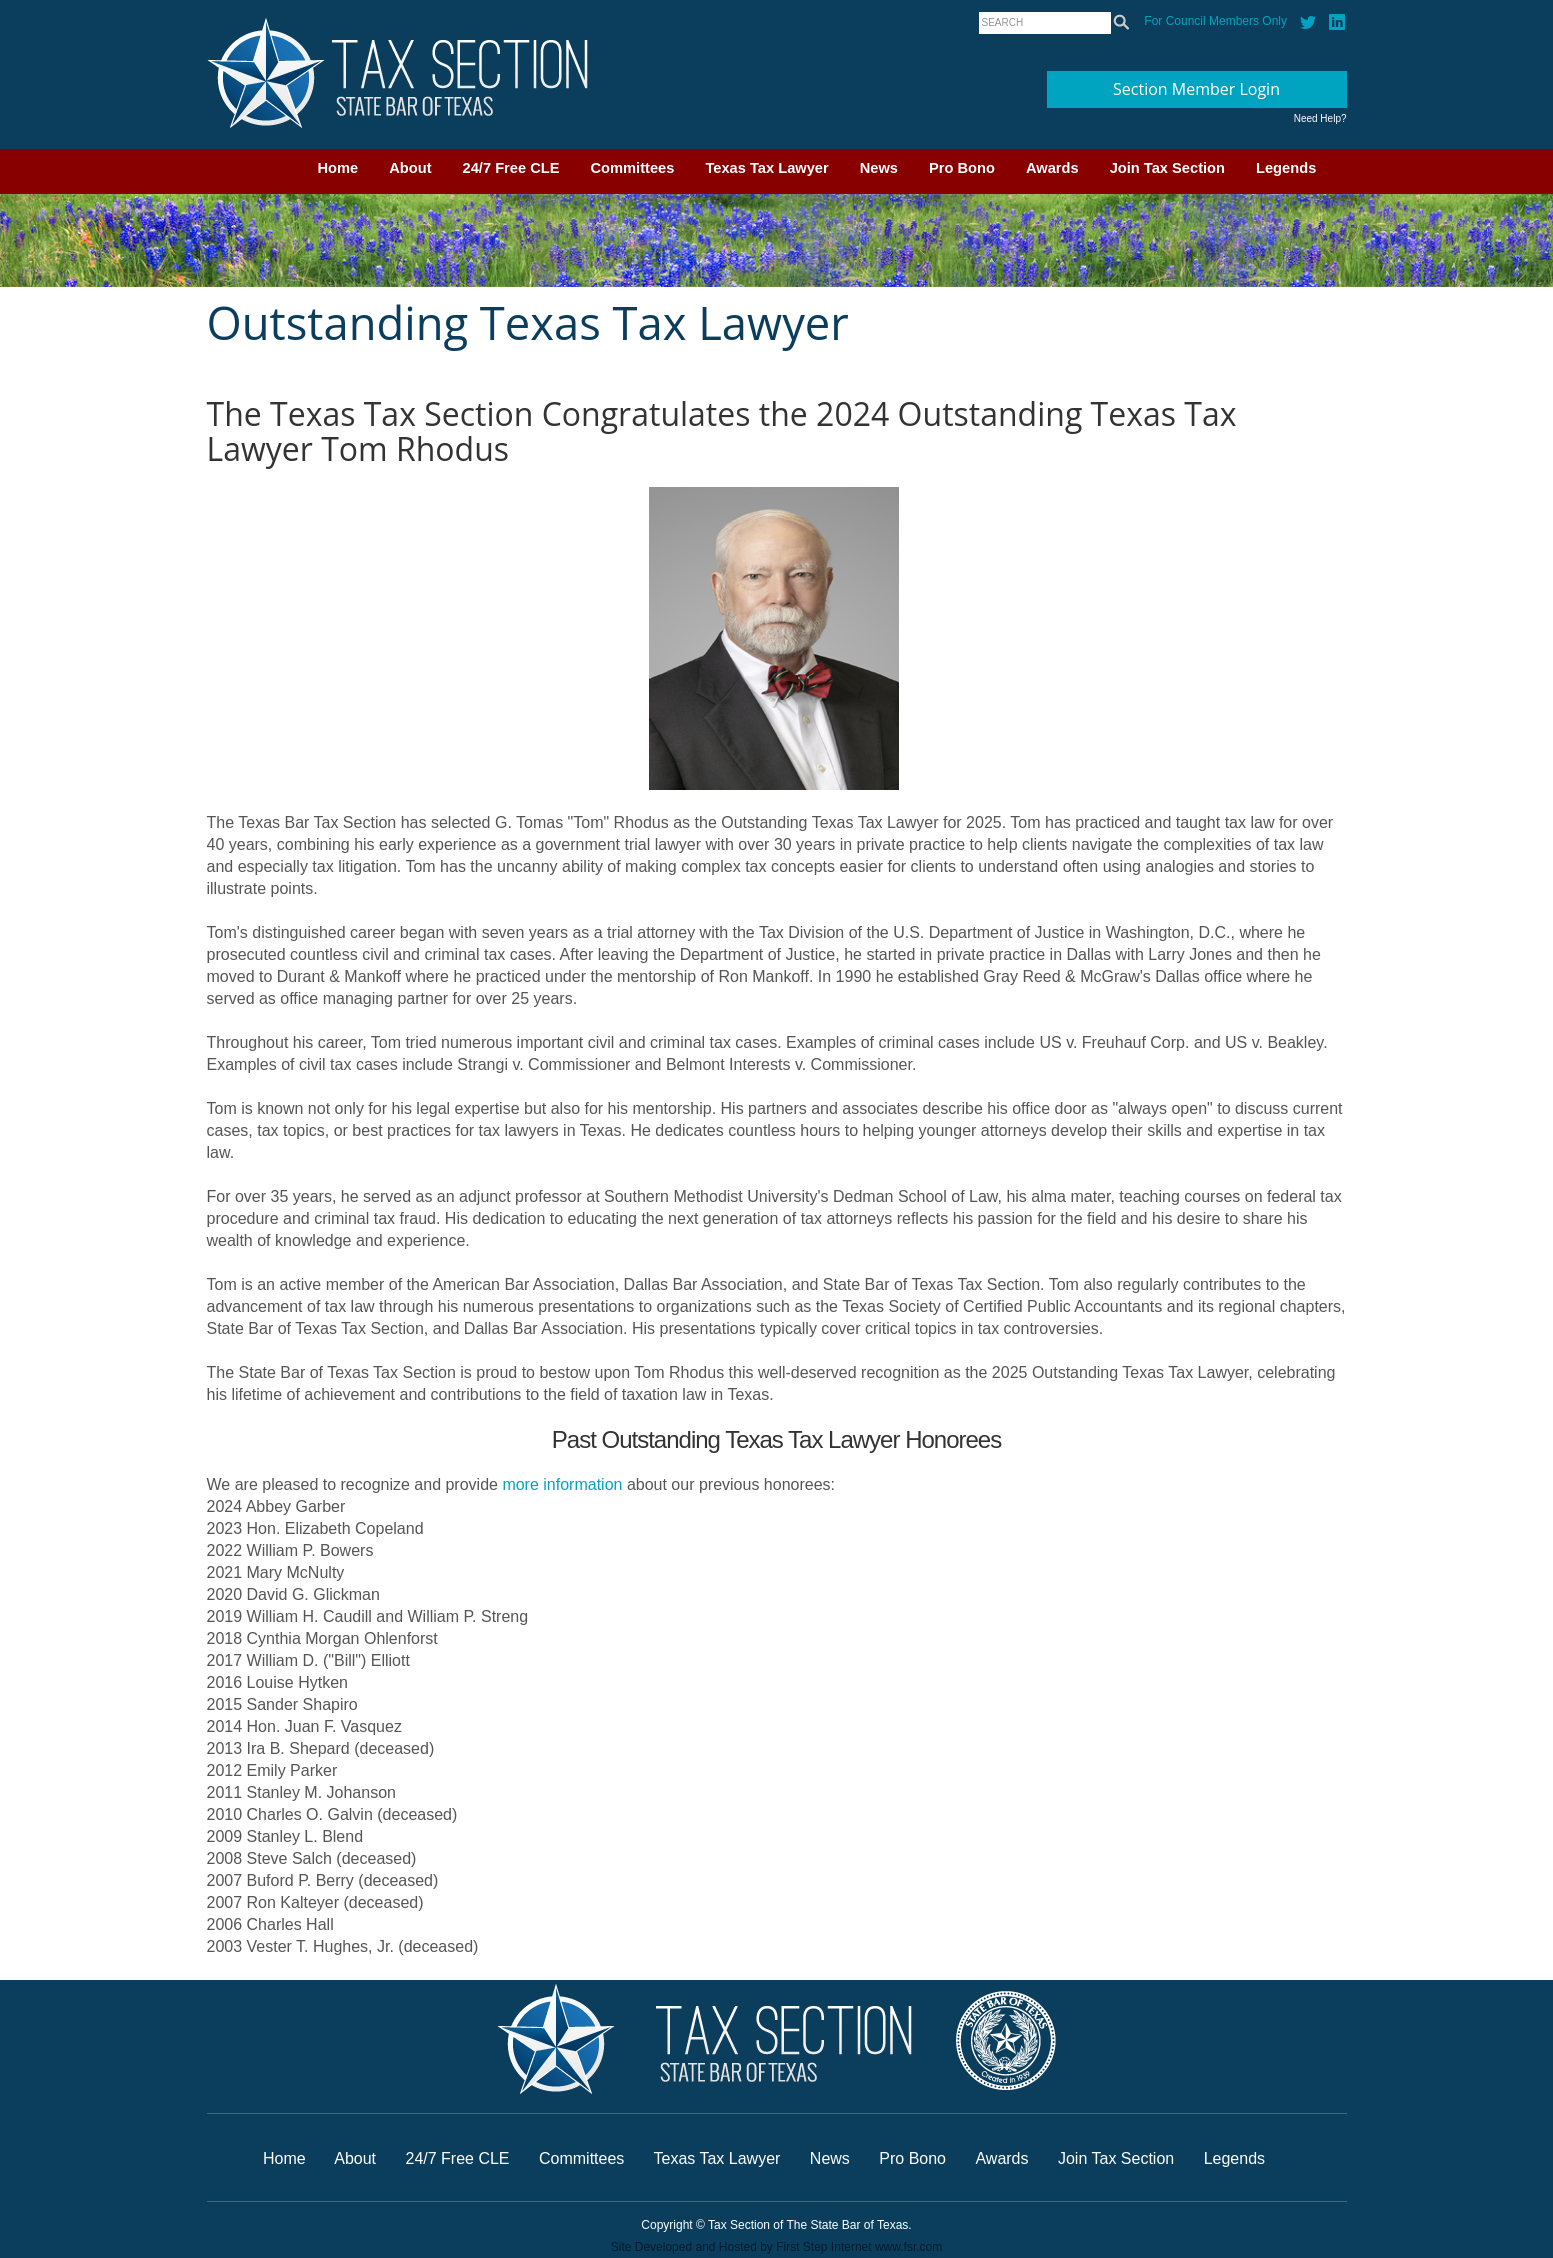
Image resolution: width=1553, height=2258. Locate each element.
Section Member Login (1196, 89)
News (879, 168)
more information (562, 1484)
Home (338, 168)
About (410, 168)
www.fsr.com (908, 2247)
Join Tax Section (1167, 168)
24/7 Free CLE (511, 168)
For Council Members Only (1215, 21)
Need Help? (1320, 118)
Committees (633, 168)
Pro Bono (962, 168)
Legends (1286, 168)
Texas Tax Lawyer (766, 168)
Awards (1052, 168)
